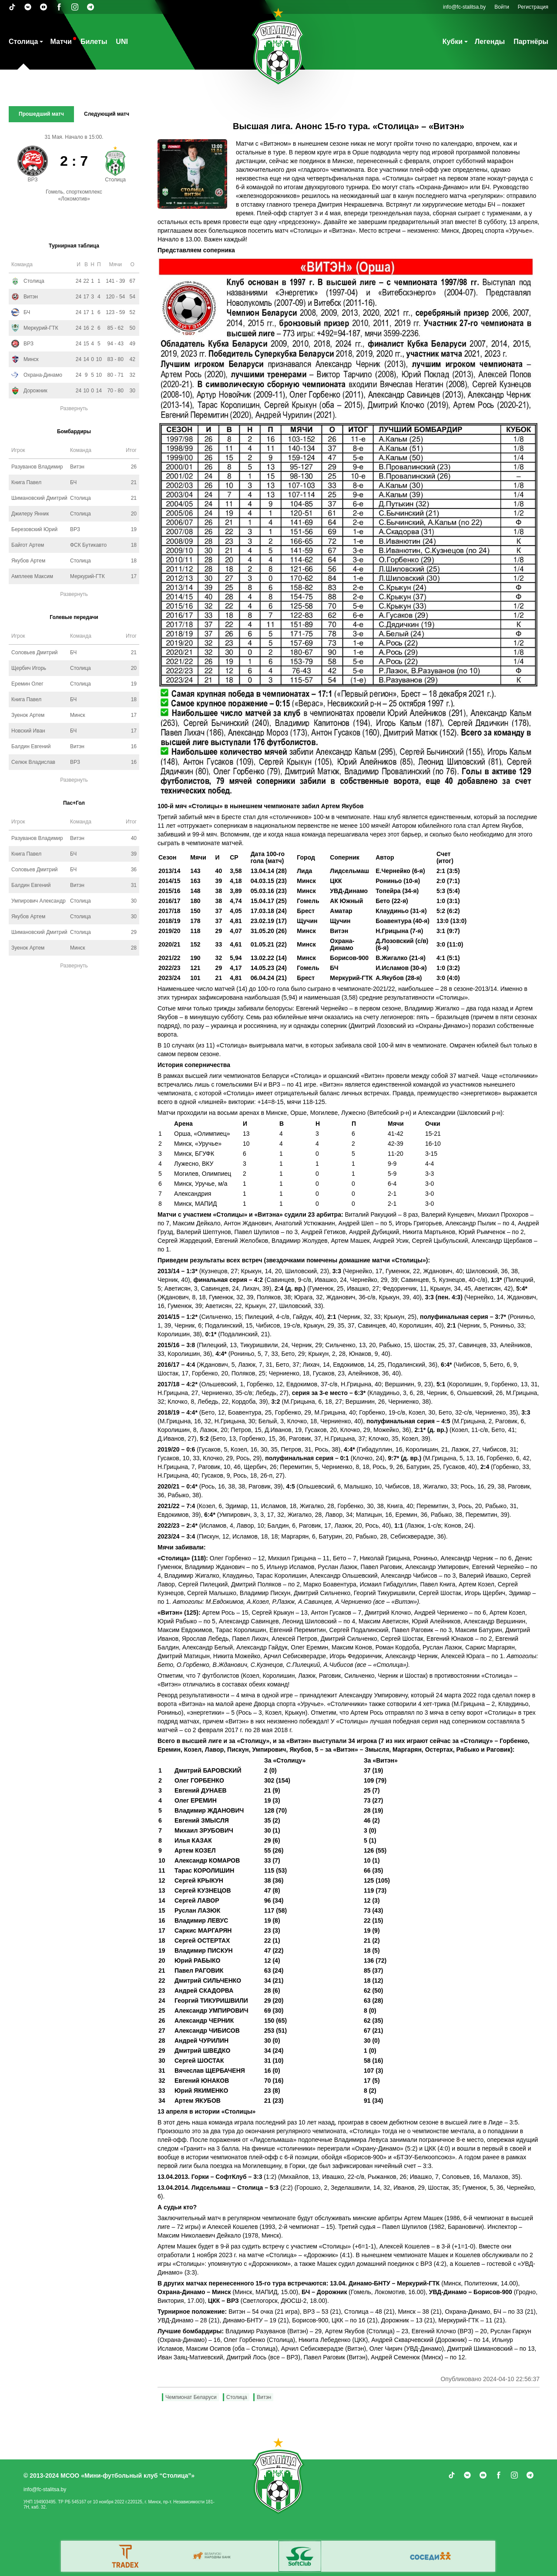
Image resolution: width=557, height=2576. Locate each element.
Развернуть (74, 408)
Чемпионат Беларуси (191, 2397)
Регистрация (533, 7)
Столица (23, 41)
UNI (122, 41)
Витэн (264, 2397)
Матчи (60, 41)
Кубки (453, 41)
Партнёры (530, 41)
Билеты (94, 41)
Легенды (490, 41)
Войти (501, 7)
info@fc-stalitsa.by (464, 7)
